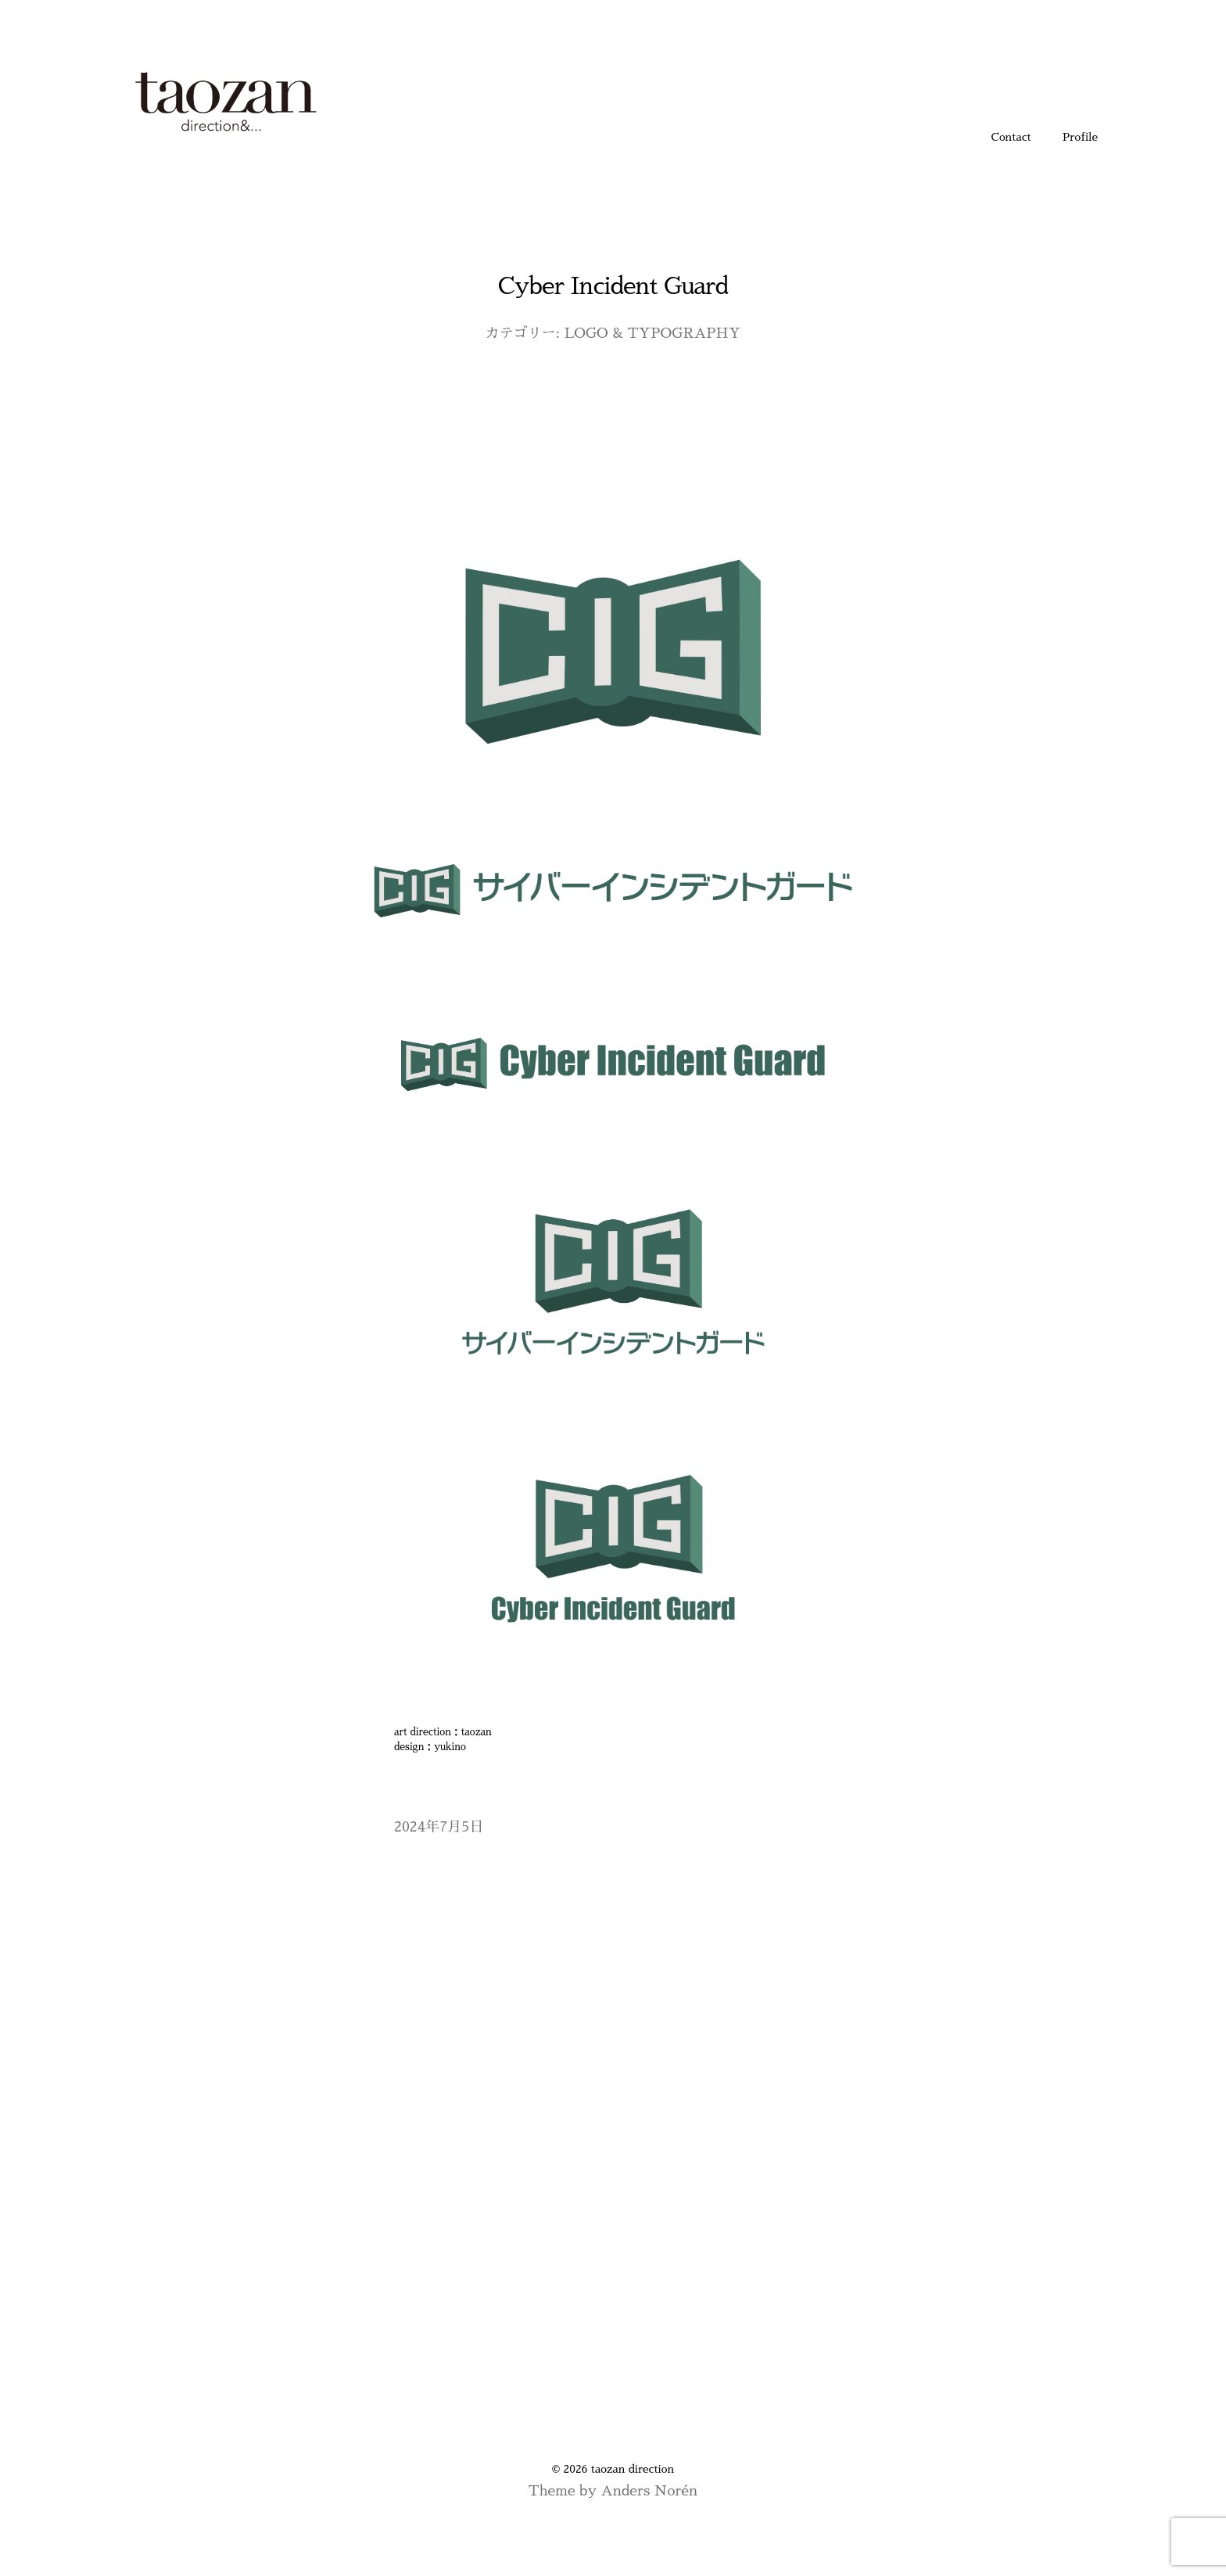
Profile (1080, 136)
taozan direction (632, 2468)
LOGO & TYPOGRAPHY (653, 333)
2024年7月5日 (438, 1827)
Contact (1011, 136)
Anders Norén (648, 2491)
